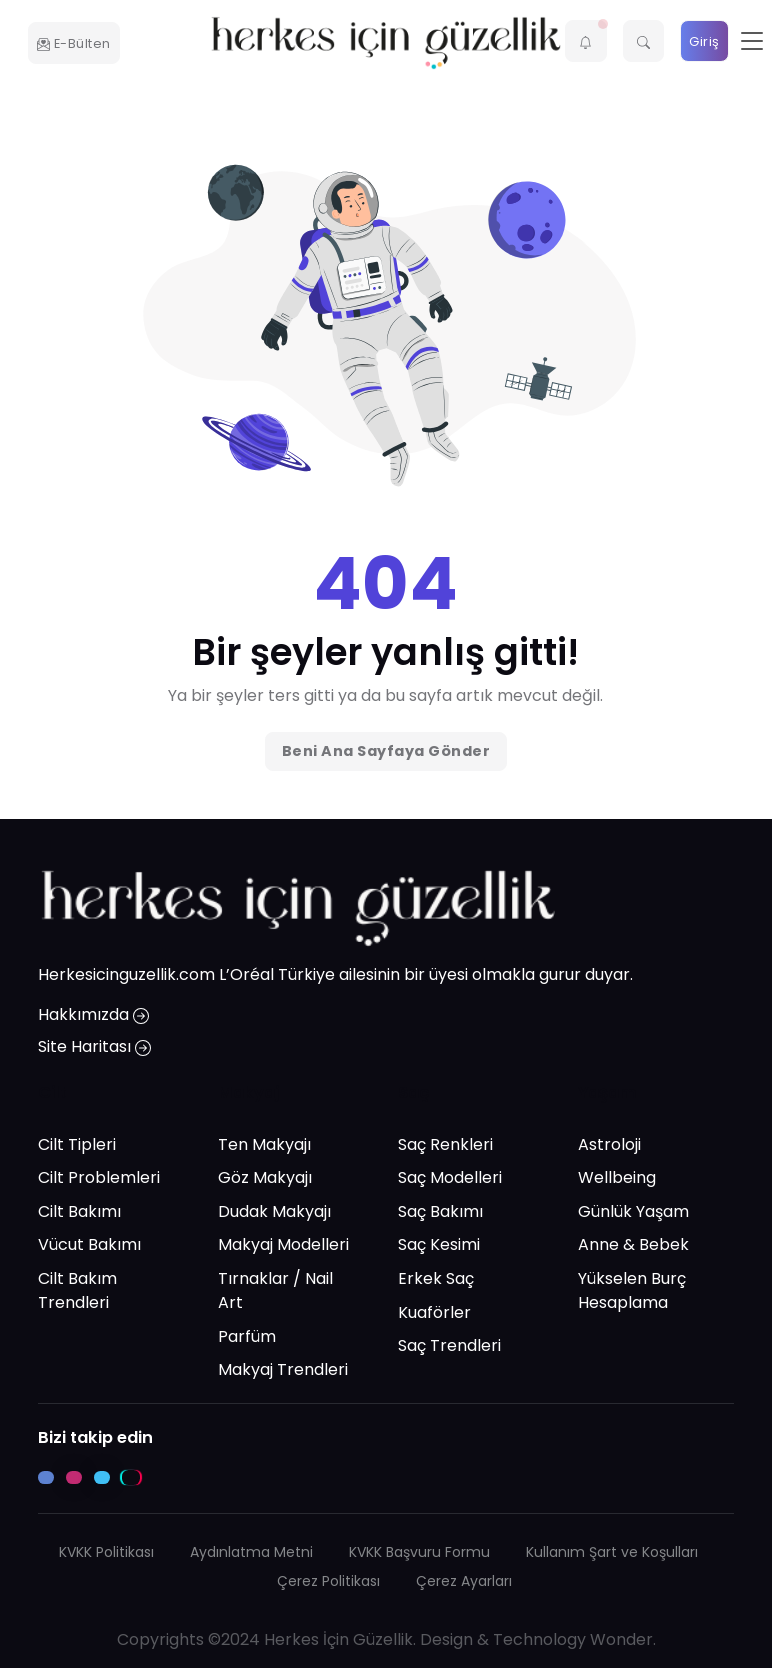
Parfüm (247, 1336)
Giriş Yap (704, 47)
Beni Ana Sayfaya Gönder (386, 751)
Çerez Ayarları (464, 1581)
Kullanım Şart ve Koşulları (612, 1552)
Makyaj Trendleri (283, 1370)
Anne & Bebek (633, 1245)
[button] (586, 41)
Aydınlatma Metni (251, 1552)
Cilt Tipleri (77, 1144)
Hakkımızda (93, 1015)
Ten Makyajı (264, 1144)
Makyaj (248, 1093)
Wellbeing (617, 1178)
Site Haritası (94, 1047)
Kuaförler (434, 1312)
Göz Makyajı (265, 1178)
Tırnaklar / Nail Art (275, 1290)
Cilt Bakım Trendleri (77, 1290)
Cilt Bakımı (79, 1211)
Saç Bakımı (440, 1211)
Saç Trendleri (449, 1346)
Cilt (52, 1093)
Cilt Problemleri (99, 1178)
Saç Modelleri (450, 1178)
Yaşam (607, 1093)
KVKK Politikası (106, 1552)
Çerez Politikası (328, 1581)
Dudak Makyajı (274, 1211)
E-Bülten (74, 43)
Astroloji (609, 1144)
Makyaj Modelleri (283, 1245)
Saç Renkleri (445, 1144)
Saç (414, 1093)
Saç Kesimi (439, 1245)
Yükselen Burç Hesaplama (632, 1290)
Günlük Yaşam (633, 1211)
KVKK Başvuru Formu (419, 1552)
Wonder (621, 1639)
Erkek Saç (436, 1278)
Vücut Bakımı (89, 1245)
